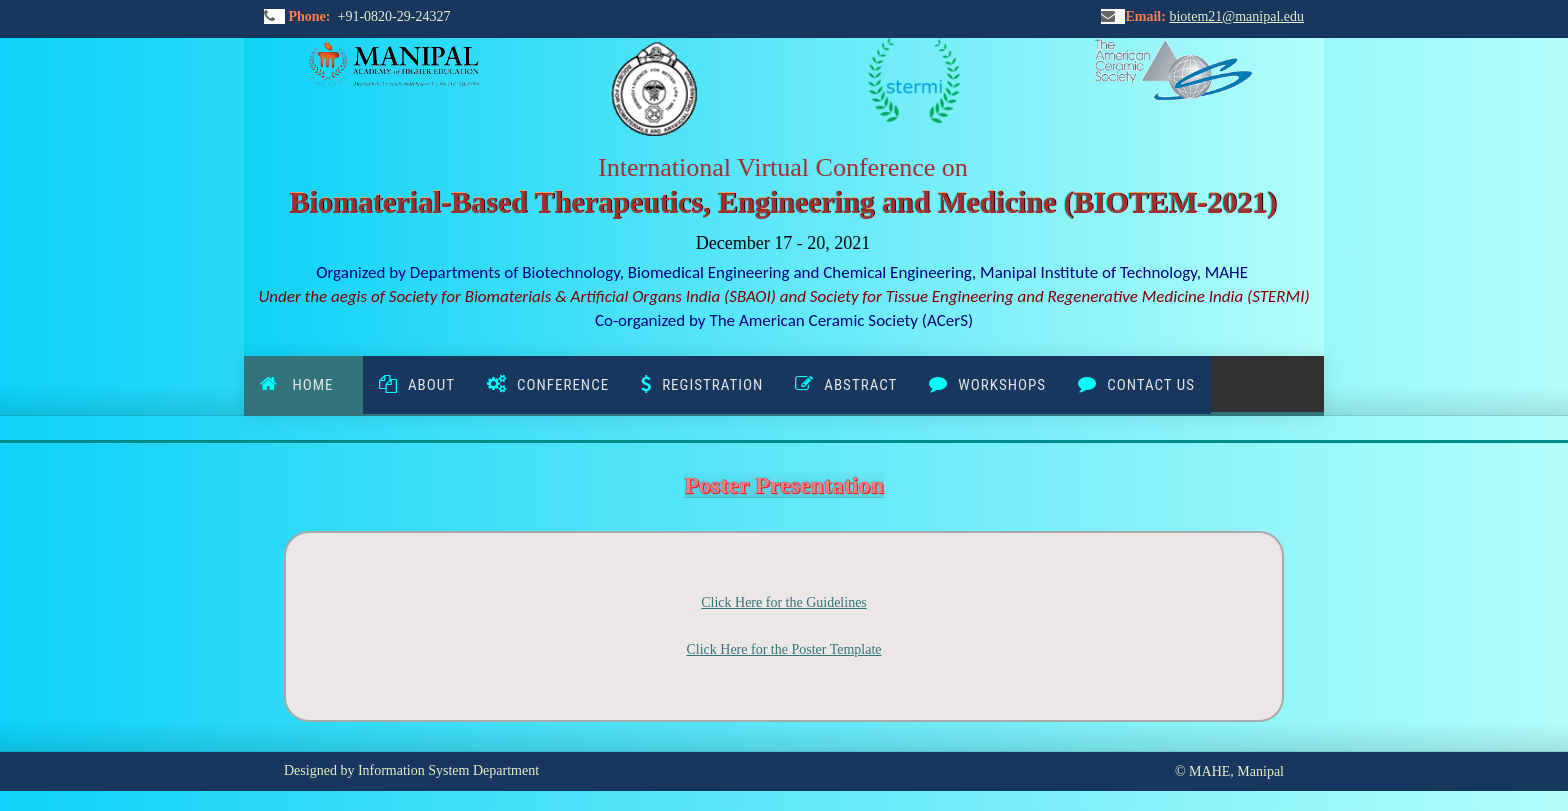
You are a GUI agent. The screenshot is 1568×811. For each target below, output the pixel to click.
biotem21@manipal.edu (1236, 16)
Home (317, 385)
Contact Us (1151, 385)
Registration (712, 385)
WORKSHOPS (1002, 385)
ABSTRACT (860, 385)
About (431, 385)
